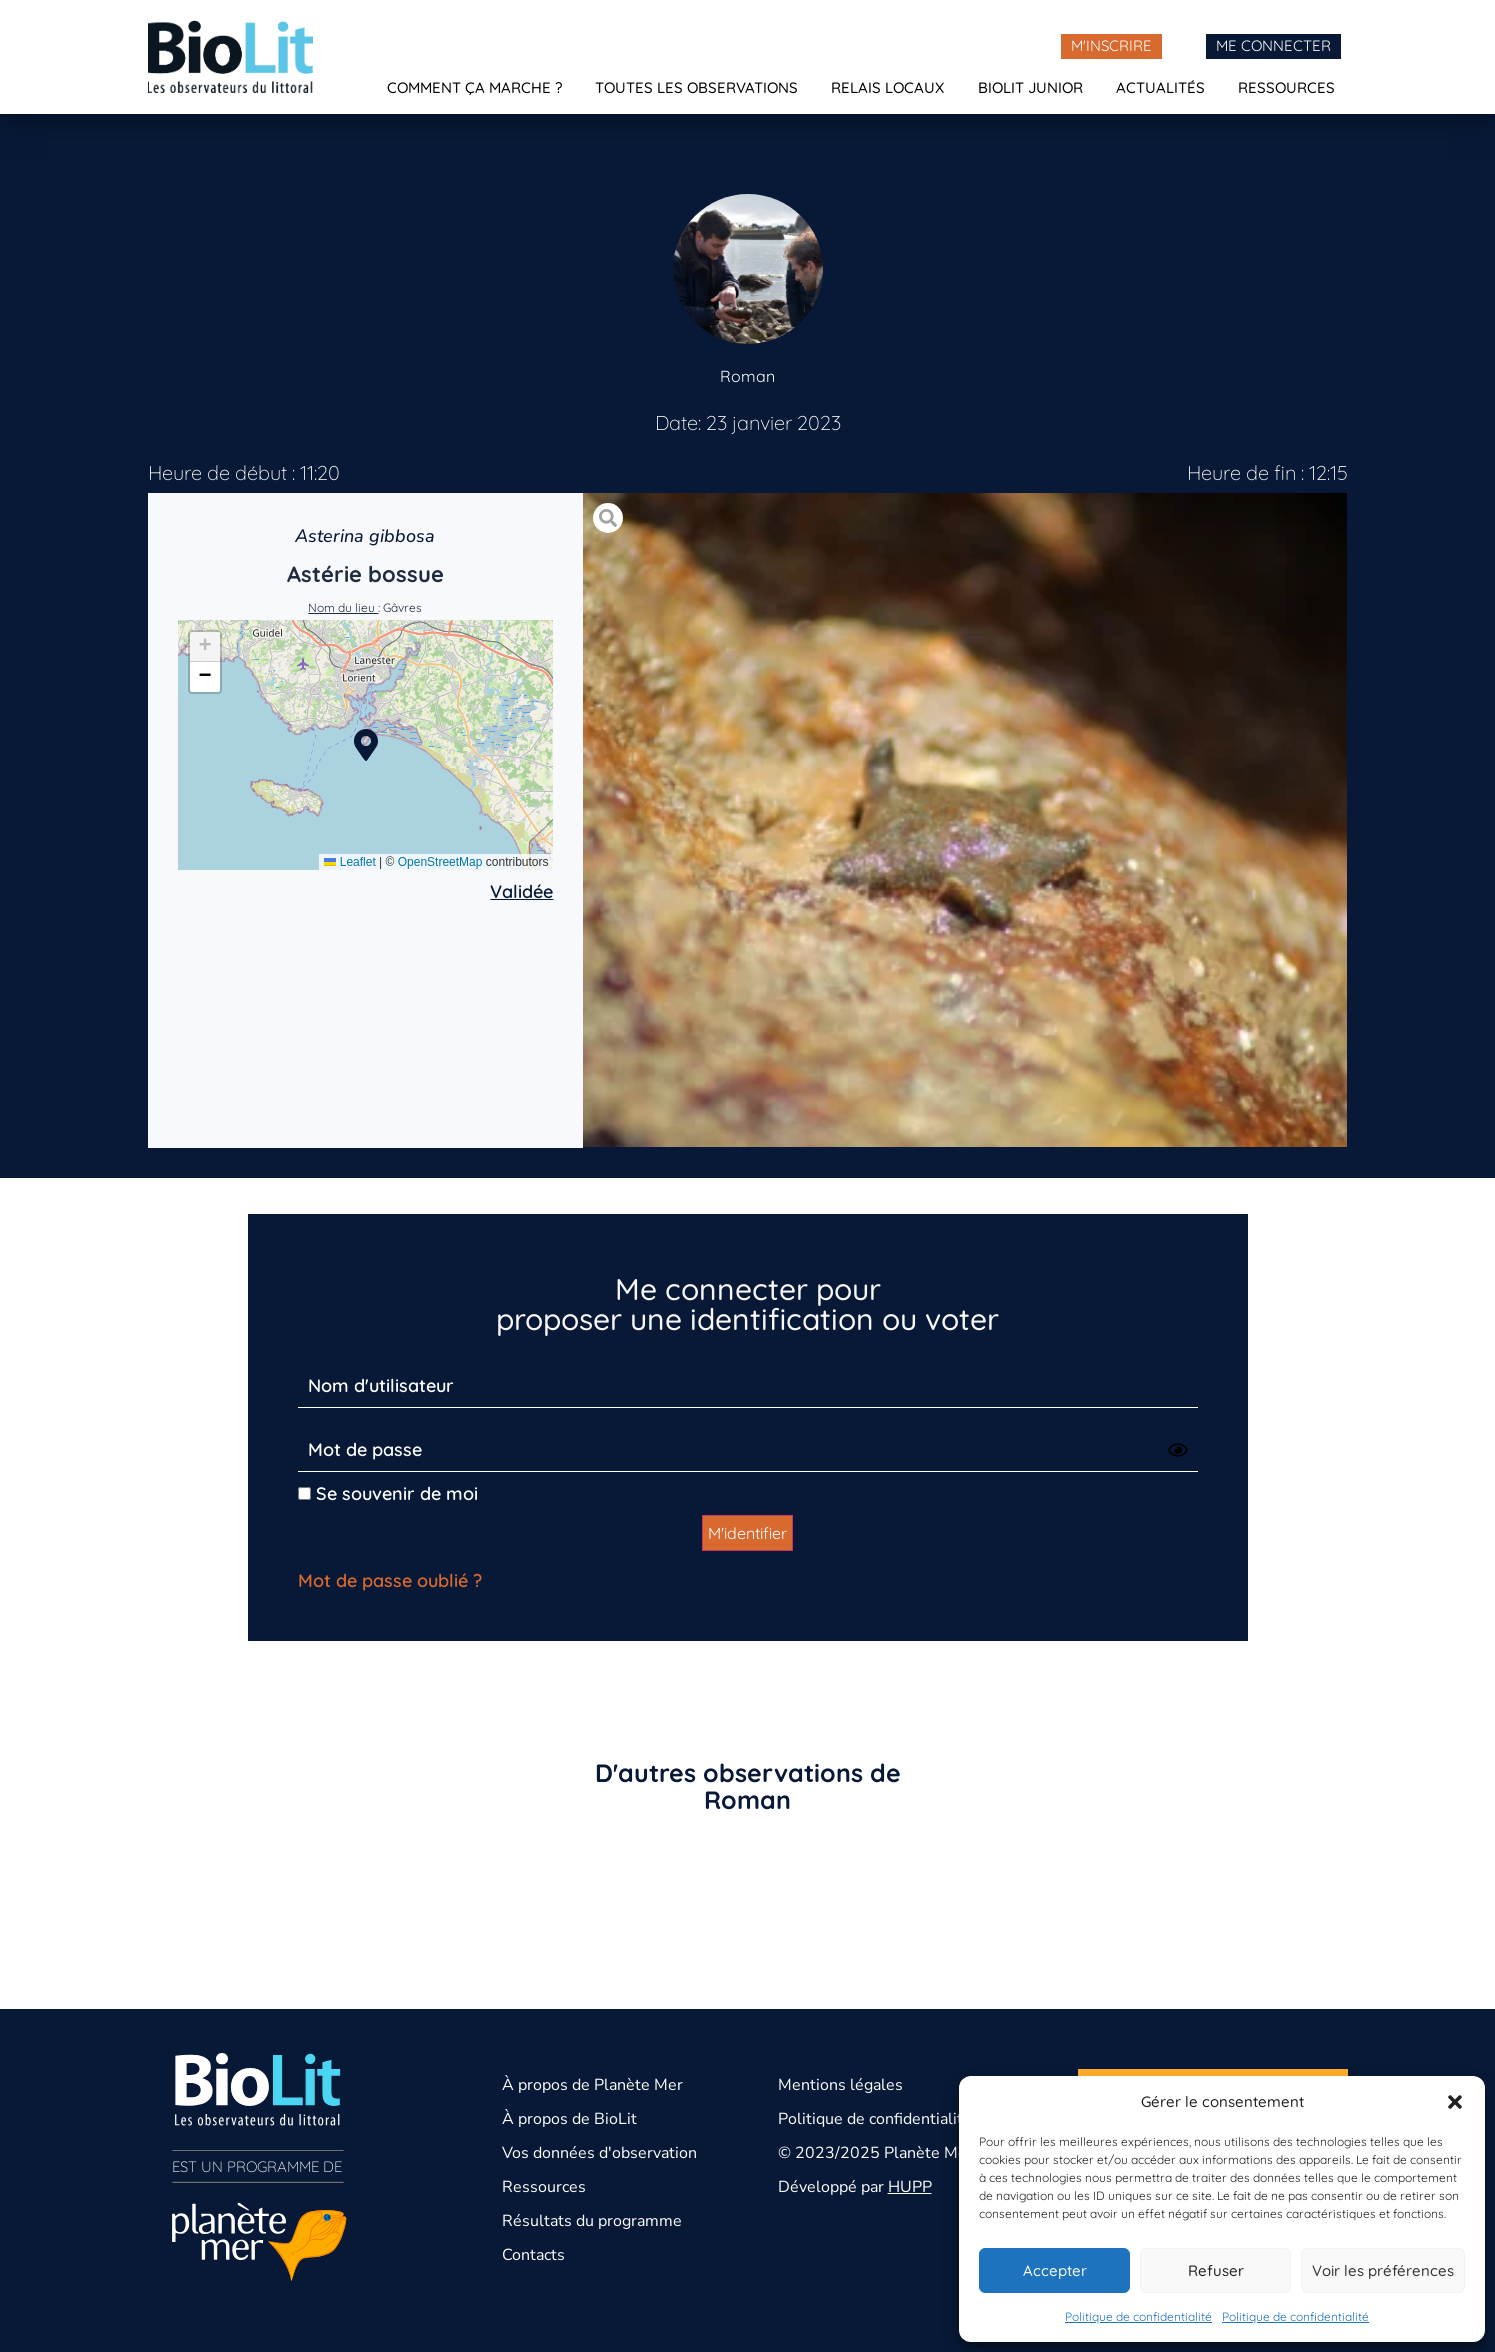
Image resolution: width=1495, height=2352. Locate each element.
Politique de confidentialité (1138, 2316)
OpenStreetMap (440, 862)
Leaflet (349, 862)
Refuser (1216, 2270)
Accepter (1055, 2270)
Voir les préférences (1383, 2270)
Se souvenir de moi (388, 1493)
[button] (1455, 2102)
